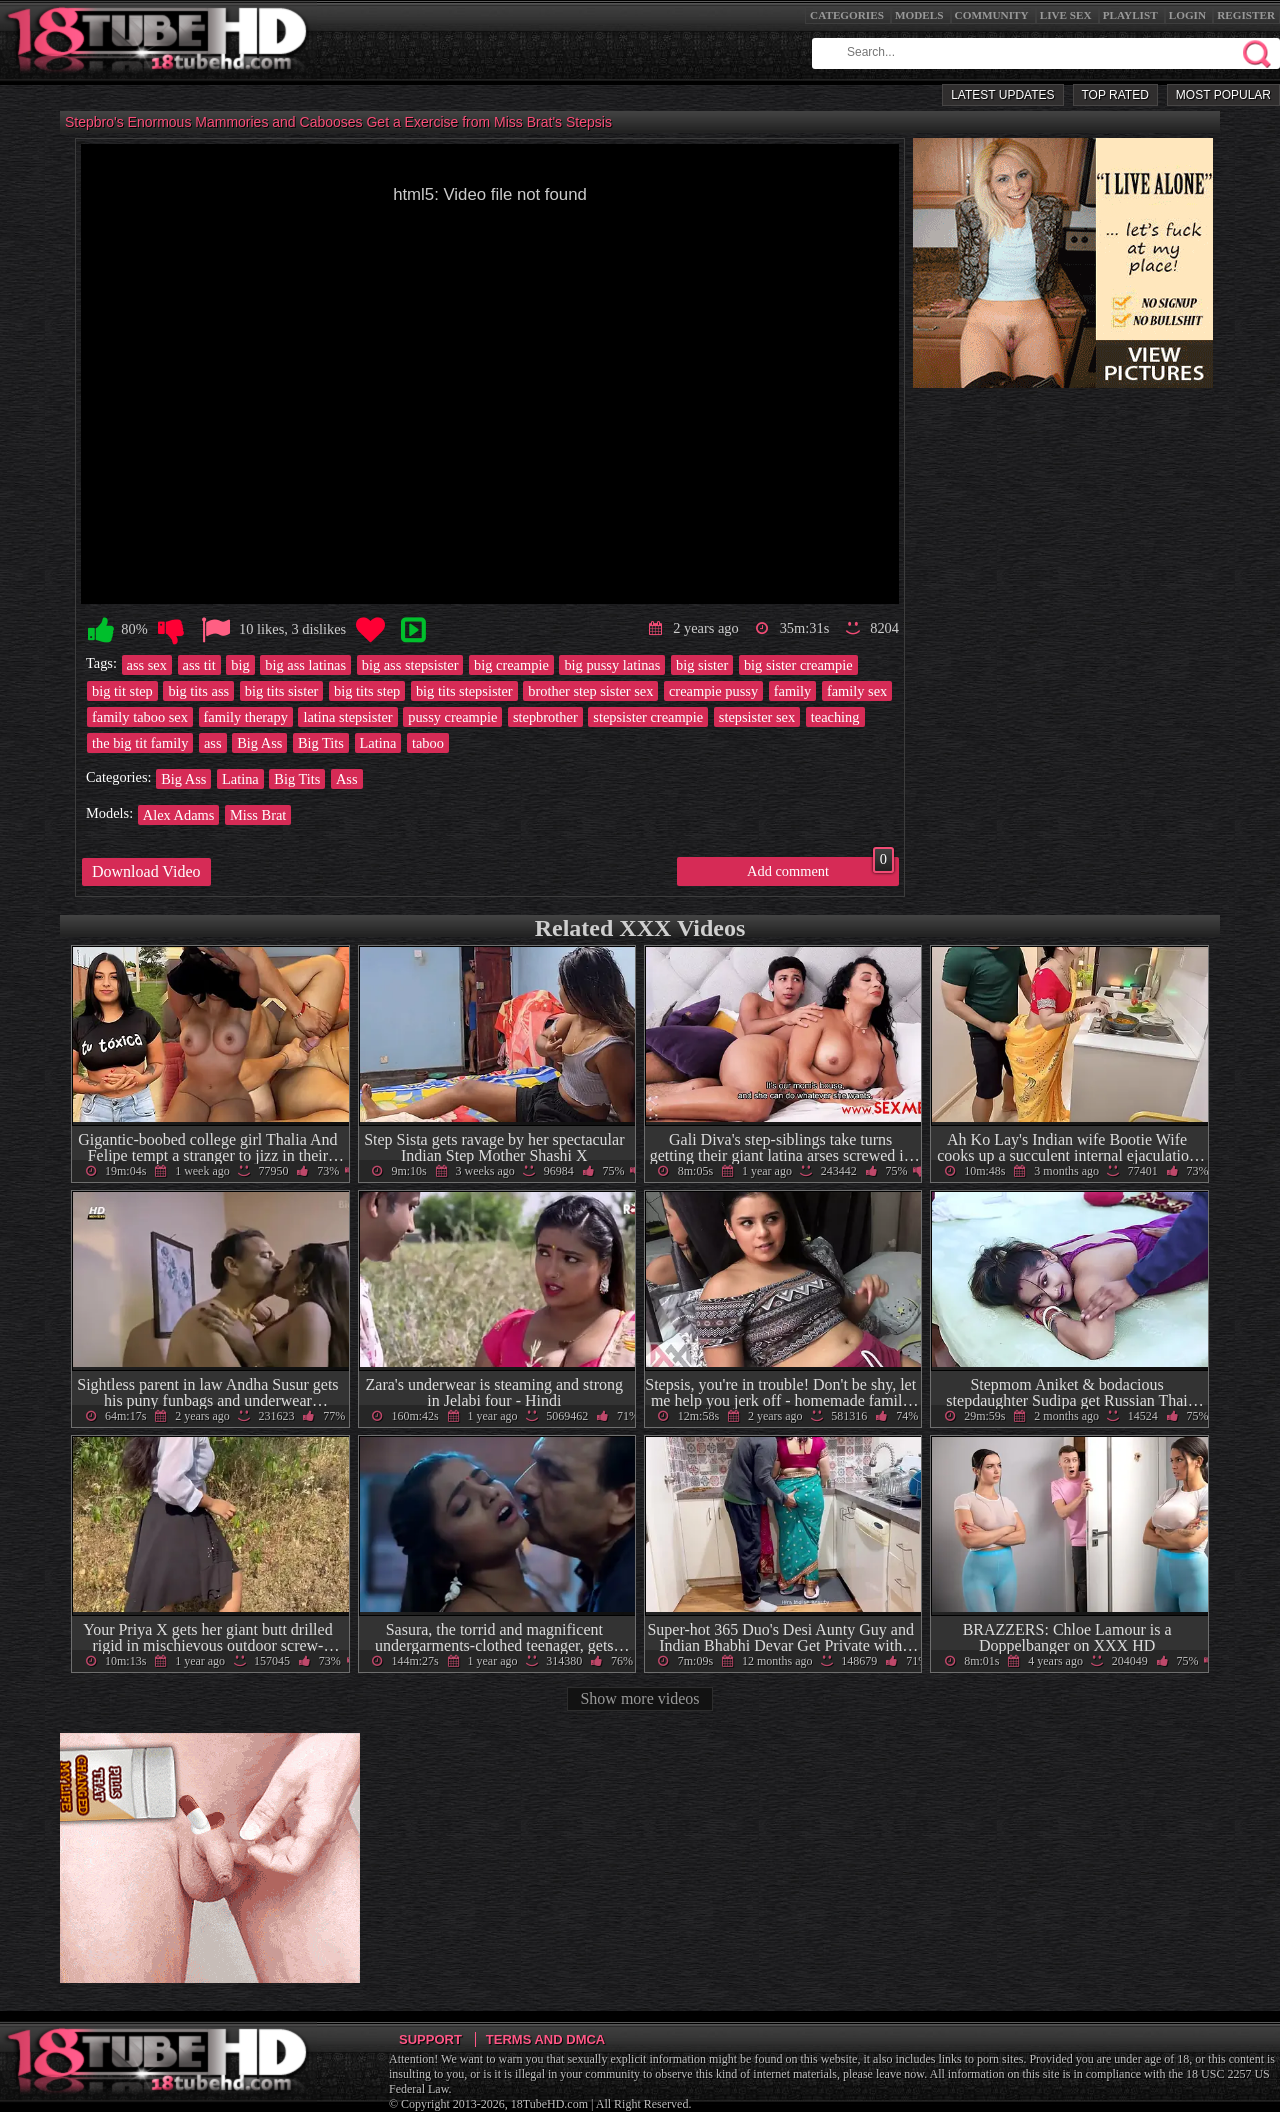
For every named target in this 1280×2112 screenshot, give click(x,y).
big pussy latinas (612, 665)
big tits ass (198, 691)
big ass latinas (305, 665)
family (793, 691)
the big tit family (140, 743)
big (240, 665)
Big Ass (259, 743)
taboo (428, 743)
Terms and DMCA (545, 2039)
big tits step (367, 691)
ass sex (147, 665)
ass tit (199, 665)
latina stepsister (347, 717)
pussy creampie (452, 717)
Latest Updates (1002, 95)
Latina (378, 743)
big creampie (511, 665)
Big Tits (321, 743)
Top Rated (1115, 95)
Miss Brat (258, 815)
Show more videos (639, 1698)
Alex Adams (179, 815)
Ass (347, 779)
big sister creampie (798, 665)
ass (213, 743)
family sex (857, 691)
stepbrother (545, 717)
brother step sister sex (590, 691)
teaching (835, 717)
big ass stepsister (410, 665)
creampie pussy (713, 691)
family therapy (246, 717)
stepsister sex (757, 717)
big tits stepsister (464, 691)
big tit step (122, 691)
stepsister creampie (648, 717)
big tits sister (282, 691)
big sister (702, 665)
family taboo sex (140, 717)
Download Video (146, 871)
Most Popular (1223, 95)
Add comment (820, 868)
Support (430, 2039)
